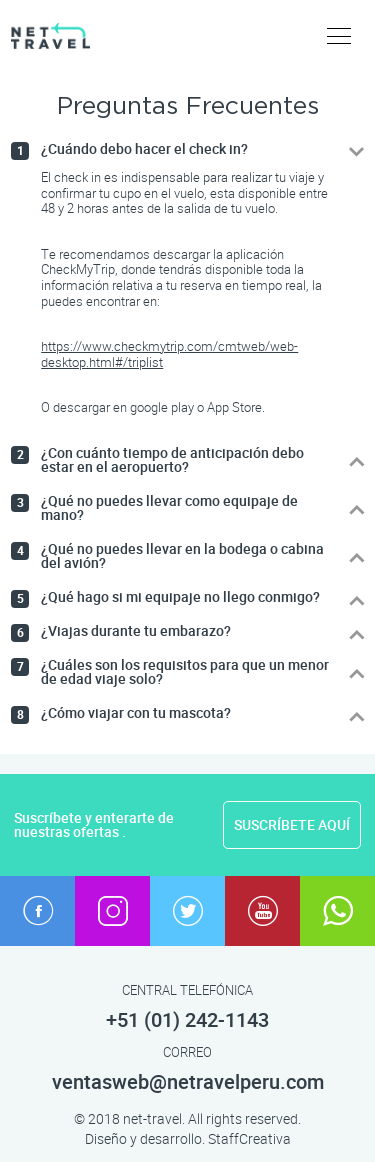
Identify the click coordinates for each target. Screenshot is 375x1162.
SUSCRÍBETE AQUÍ (292, 825)
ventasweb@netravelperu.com (188, 1082)
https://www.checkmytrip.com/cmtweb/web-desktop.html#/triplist (169, 354)
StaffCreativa (249, 1139)
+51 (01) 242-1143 (187, 1020)
